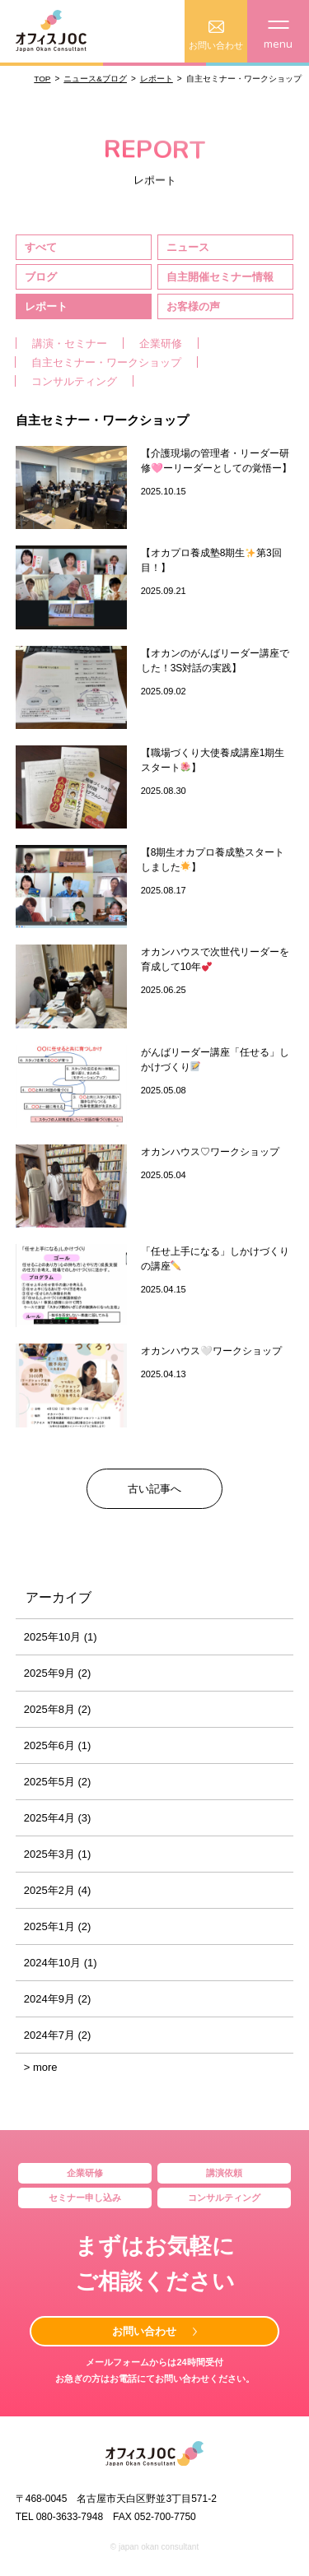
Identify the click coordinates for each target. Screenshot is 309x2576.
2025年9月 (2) (57, 1673)
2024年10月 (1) (60, 1962)
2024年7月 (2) (57, 2035)
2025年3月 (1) (57, 1854)
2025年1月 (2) (57, 1926)
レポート (156, 78)
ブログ (41, 277)
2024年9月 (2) (57, 1999)
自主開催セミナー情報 (220, 277)
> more (41, 2067)
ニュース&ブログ (95, 78)
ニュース (187, 247)
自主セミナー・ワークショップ (106, 362)
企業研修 (160, 343)
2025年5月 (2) (57, 1781)
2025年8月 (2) (57, 1709)
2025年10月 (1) (60, 1637)
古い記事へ (154, 1489)
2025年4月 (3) (57, 1818)
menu (278, 36)
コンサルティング (74, 381)
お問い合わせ (144, 2331)
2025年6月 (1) (57, 1745)
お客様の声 (193, 306)
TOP (42, 78)
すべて (41, 247)
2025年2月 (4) (57, 1890)
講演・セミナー (69, 343)
